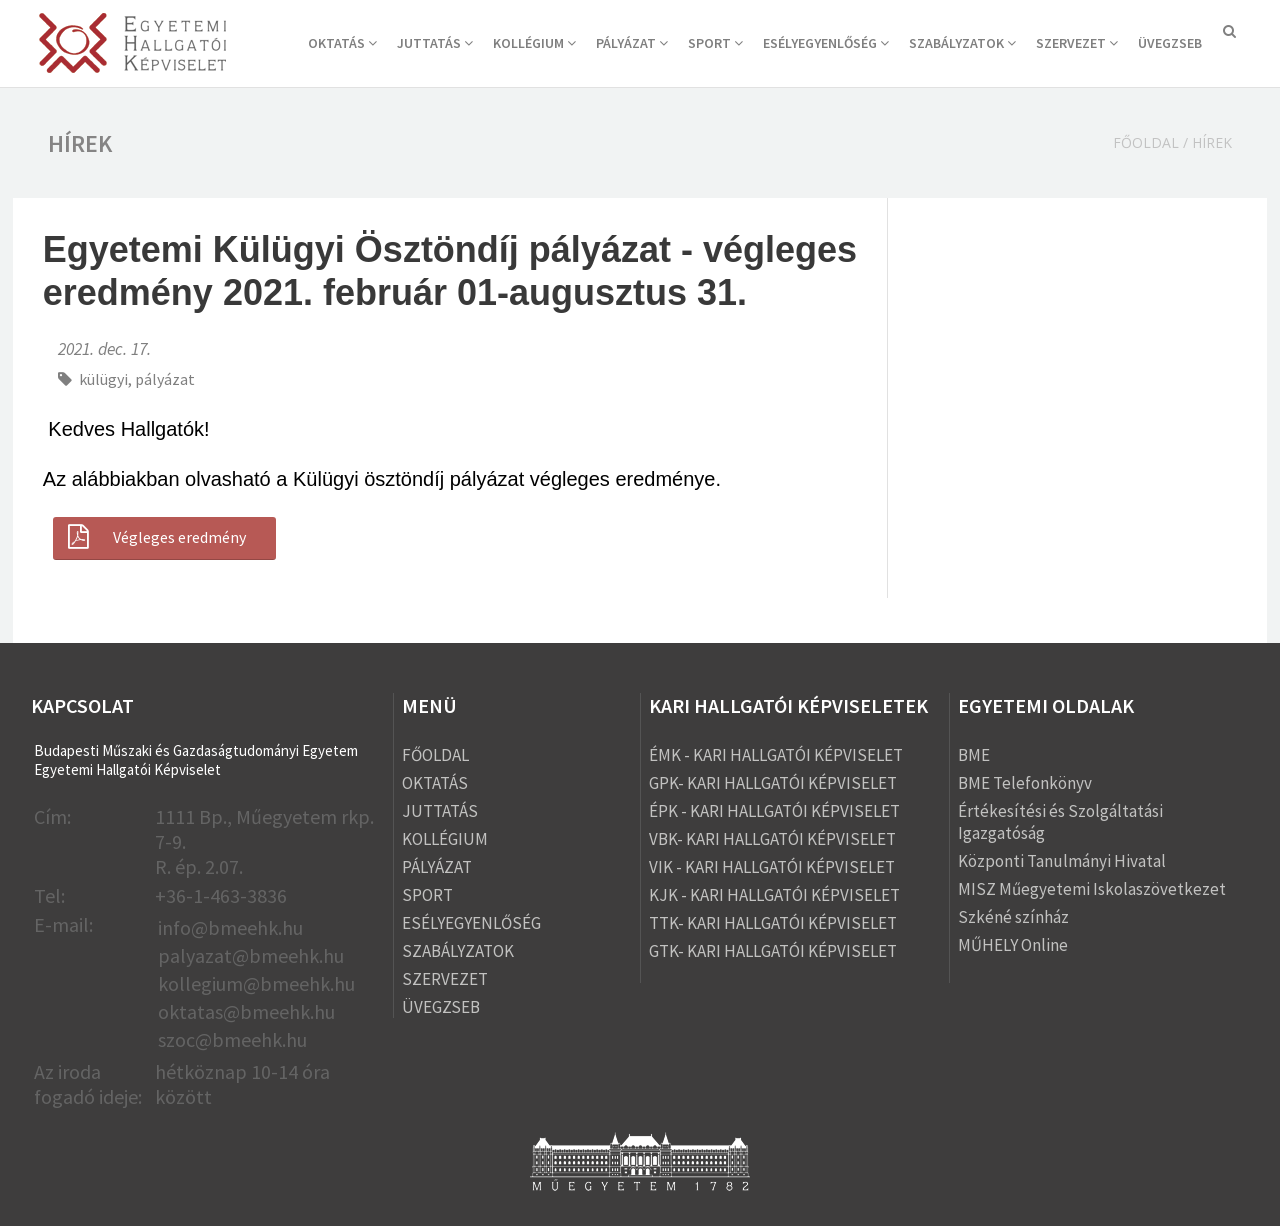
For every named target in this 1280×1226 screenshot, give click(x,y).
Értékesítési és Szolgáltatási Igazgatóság (1060, 822)
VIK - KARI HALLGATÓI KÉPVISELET (772, 867)
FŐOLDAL (435, 755)
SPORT (715, 43)
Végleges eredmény (154, 537)
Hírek (1212, 142)
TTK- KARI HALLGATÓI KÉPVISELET (773, 923)
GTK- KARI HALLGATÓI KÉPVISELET (773, 951)
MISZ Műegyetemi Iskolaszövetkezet (1092, 889)
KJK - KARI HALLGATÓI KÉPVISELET (774, 895)
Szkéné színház (1013, 917)
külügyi (103, 379)
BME (974, 755)
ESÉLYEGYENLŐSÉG (826, 43)
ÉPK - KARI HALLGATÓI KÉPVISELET (774, 811)
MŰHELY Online (1013, 945)
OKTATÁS (342, 43)
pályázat (165, 379)
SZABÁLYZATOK (962, 43)
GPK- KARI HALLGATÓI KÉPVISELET (773, 783)
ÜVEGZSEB (1170, 43)
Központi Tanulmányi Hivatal (1062, 861)
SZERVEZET (1077, 43)
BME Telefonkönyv (1025, 783)
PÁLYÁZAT (632, 43)
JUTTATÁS (435, 43)
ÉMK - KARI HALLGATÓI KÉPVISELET (776, 755)
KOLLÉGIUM (534, 43)
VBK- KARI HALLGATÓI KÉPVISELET (772, 839)
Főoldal (1146, 142)
